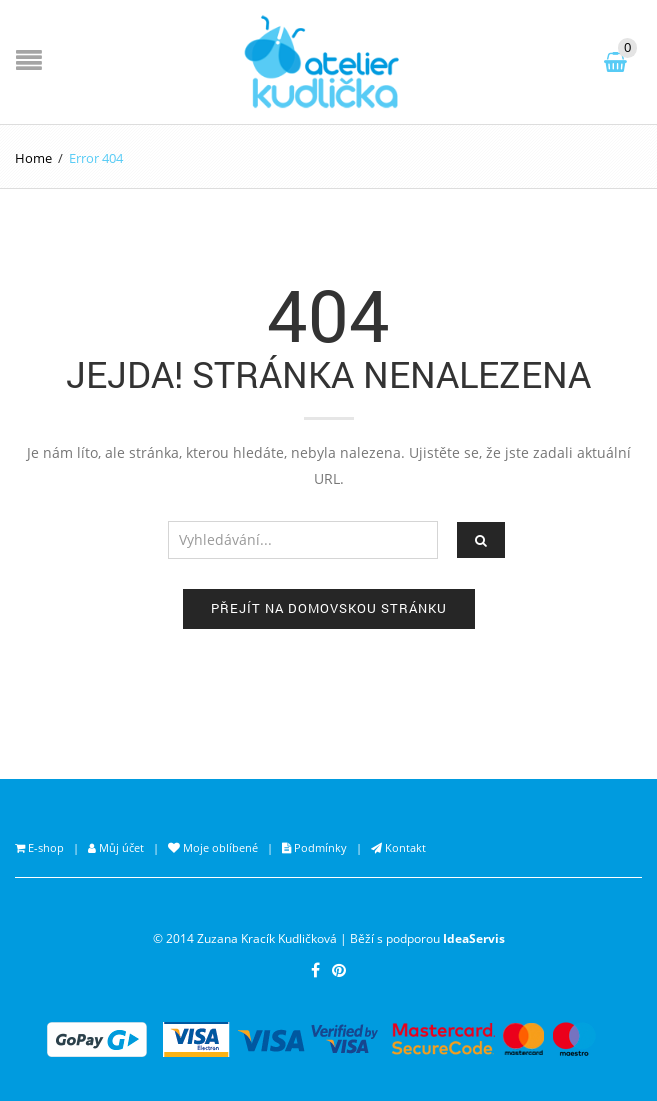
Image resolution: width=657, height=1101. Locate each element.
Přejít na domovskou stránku (329, 608)
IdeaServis (474, 938)
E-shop (44, 847)
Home (33, 158)
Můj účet (120, 847)
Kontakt (404, 847)
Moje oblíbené (219, 847)
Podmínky (319, 847)
